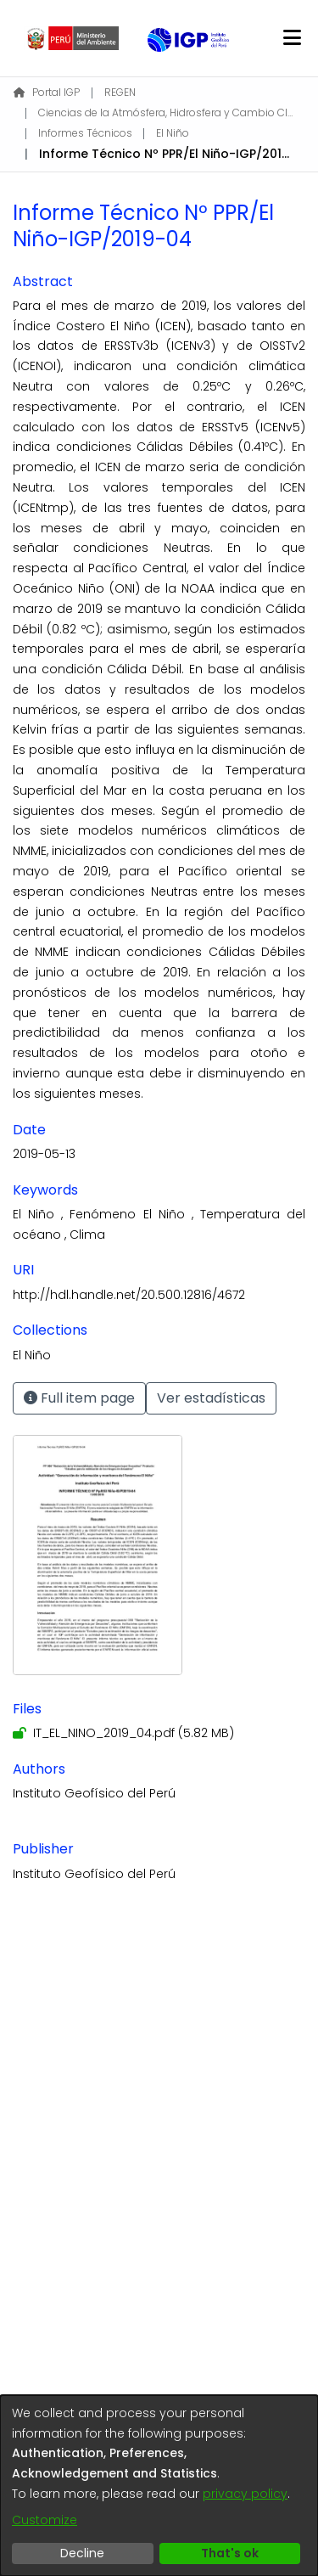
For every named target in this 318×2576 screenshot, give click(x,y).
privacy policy (245, 2493)
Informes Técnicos (85, 133)
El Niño (172, 133)
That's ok (230, 2553)
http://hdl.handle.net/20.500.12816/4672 (129, 1294)
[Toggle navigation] (291, 38)
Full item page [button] (79, 1398)
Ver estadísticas (211, 1398)
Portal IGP (47, 92)
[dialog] (159, 2485)
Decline (82, 2553)
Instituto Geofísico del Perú (94, 1793)
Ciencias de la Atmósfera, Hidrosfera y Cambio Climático (165, 112)
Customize (44, 2519)
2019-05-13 (44, 1153)
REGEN (120, 92)
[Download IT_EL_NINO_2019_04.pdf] (123, 1732)
